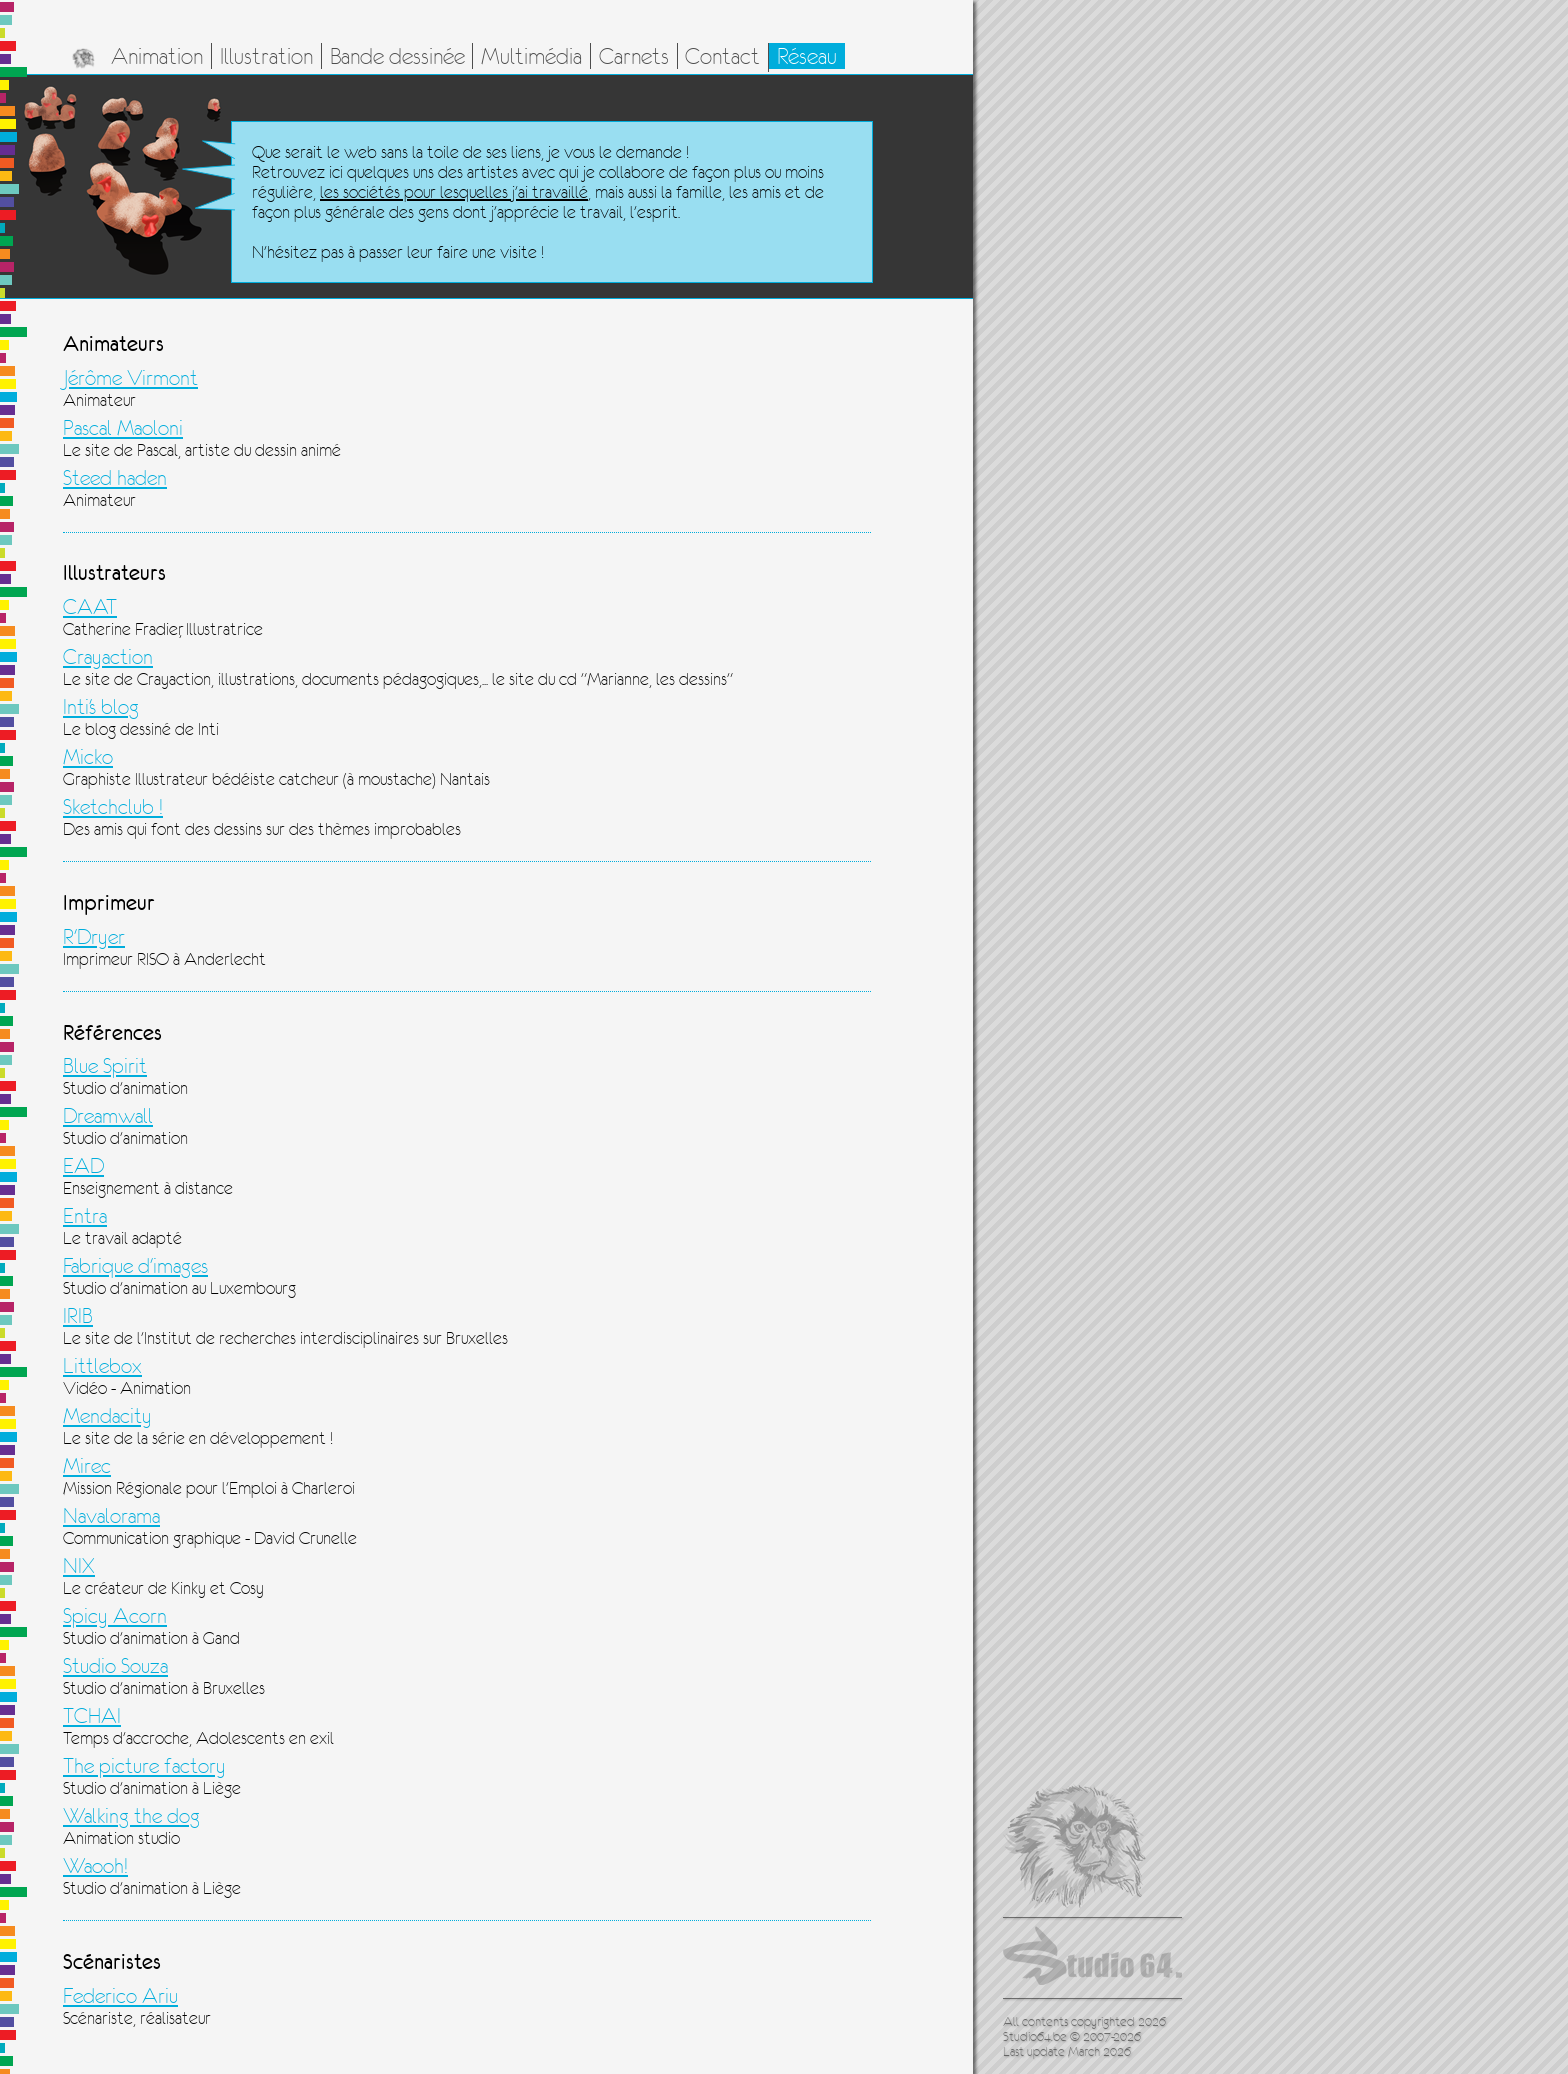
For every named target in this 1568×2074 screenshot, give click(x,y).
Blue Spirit (105, 1066)
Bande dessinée (397, 56)
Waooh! (95, 1866)
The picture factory (144, 1766)
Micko (88, 757)
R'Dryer (94, 937)
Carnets (634, 56)
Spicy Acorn (115, 1616)
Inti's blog (101, 707)
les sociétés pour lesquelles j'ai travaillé (454, 192)
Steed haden (115, 478)
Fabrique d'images (135, 1266)
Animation (157, 56)
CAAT (90, 607)
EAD (83, 1166)
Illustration (266, 56)
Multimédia (531, 56)
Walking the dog (131, 1816)
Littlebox (102, 1366)
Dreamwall (108, 1116)
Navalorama (111, 1516)
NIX (79, 1566)
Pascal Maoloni (123, 428)
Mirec (87, 1466)
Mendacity (107, 1416)
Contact (722, 56)
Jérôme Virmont (130, 378)
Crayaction (108, 657)
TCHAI (92, 1716)
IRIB (78, 1316)
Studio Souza (115, 1666)
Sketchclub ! (113, 807)
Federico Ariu (120, 1996)
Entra (85, 1216)
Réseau (807, 56)
